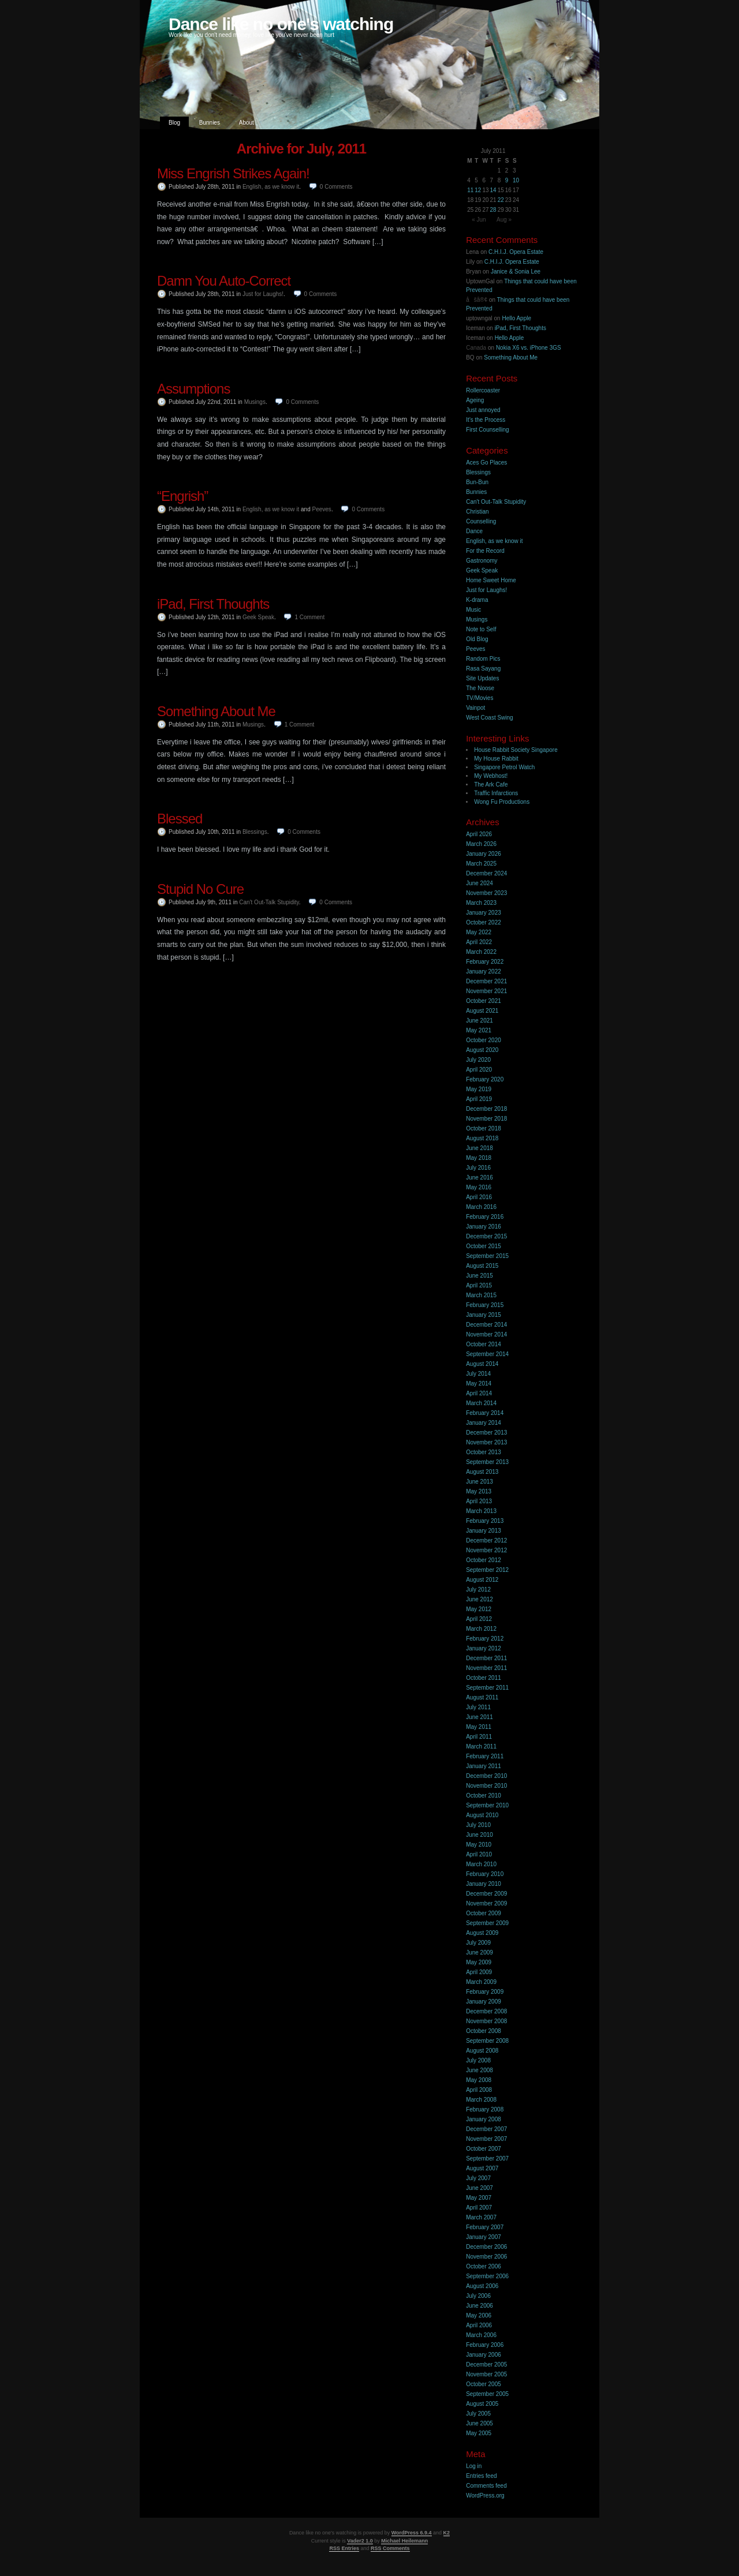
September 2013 (487, 1462)
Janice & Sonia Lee (515, 271)
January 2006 (483, 2355)
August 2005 (482, 2404)
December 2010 (486, 1776)
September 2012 (487, 1570)
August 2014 (482, 1364)
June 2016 (479, 1177)
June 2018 (479, 1148)
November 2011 (486, 1668)
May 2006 (478, 2315)
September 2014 (487, 1354)
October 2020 (483, 1040)
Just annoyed (483, 410)
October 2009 (483, 1913)
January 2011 (483, 1766)
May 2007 (478, 2198)
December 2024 (486, 873)
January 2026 (483, 854)
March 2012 (481, 1629)
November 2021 (486, 991)
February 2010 (484, 1874)
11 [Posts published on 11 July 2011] (470, 190)
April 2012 (479, 1619)
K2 (446, 2533)
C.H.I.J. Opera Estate (515, 252)
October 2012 (483, 1560)
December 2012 (486, 1540)
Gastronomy (481, 560)
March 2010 (481, 1864)
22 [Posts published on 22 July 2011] (501, 200)
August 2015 (482, 1266)
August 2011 (482, 1697)
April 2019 (479, 1099)
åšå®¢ (476, 300)
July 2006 (478, 2296)
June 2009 (479, 1952)
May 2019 (478, 1089)
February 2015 (484, 1305)
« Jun (479, 219)
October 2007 (483, 2149)
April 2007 (479, 2207)
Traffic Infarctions (496, 793)
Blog (174, 122)
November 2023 (486, 893)
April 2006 (479, 2325)
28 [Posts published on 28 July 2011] (493, 210)
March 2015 (481, 1295)
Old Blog (477, 639)
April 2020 (479, 1069)
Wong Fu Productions (501, 802)
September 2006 (487, 2276)
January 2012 (483, 1648)
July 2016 (478, 1168)
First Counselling (487, 429)
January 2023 (483, 912)
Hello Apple (516, 318)
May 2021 (478, 1030)
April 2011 (479, 1736)
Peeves (321, 509)
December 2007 (486, 2129)
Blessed (179, 818)
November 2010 (486, 1786)
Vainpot (475, 708)
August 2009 (482, 1933)
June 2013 (479, 1481)
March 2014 (481, 1403)
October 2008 (483, 2031)
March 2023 (481, 903)
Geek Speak (258, 617)
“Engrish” (182, 496)
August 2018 (482, 1138)
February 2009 (484, 1992)
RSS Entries (344, 2548)
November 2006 (486, 2256)
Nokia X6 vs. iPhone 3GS (528, 348)
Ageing (475, 400)
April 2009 (479, 1972)
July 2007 (478, 2178)
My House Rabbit (496, 758)
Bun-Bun (477, 482)
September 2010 (487, 1805)
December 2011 (486, 1658)
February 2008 (484, 2109)
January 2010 (483, 1884)
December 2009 (486, 1893)
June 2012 (479, 1599)
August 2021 (482, 1011)
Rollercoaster (483, 390)
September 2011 (487, 1687)
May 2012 (478, 1609)
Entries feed (481, 2476)
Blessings (254, 832)
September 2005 (487, 2394)
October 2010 (483, 1795)
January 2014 (483, 1423)
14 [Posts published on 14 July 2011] (493, 190)
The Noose (480, 688)
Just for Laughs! (262, 294)
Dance (474, 531)
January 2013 (483, 1530)
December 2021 (486, 981)
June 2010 (479, 1835)
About (246, 122)
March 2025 (481, 863)
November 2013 (486, 1442)
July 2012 (478, 1589)
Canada (476, 348)
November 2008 (486, 2021)
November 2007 (486, 2139)
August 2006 (482, 2286)
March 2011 (481, 1746)
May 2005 (478, 2433)
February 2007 (484, 2227)
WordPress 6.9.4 (411, 2533)
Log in (474, 2466)
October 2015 (483, 1246)
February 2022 (484, 961)
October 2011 (483, 1678)
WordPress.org (485, 2495)
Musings (255, 402)
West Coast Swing (489, 717)
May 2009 (478, 1962)
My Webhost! (490, 776)
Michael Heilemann (404, 2541)
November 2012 (486, 1550)
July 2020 (478, 1060)
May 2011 (478, 1727)
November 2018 (486, 1118)
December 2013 (486, 1432)
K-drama (477, 600)
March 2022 (481, 952)
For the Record (485, 551)
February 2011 (484, 1756)
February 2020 (484, 1079)
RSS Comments (390, 2548)
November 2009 (486, 1903)
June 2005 (479, 2423)
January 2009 (483, 2001)
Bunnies (209, 122)
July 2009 (478, 1943)
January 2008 (483, 2119)
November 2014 (486, 1334)
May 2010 (478, 1844)
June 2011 (479, 1717)
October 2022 (483, 922)
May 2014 (478, 1383)
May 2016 (478, 1187)
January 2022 (483, 971)
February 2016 (484, 1217)
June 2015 (479, 1275)
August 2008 (482, 2050)
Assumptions (193, 388)
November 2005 (486, 2374)
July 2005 (478, 2413)
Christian (477, 511)
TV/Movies (479, 698)
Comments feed (486, 2486)
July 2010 (478, 1825)
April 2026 (479, 834)
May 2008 (478, 2080)
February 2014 (484, 1413)
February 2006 (484, 2345)
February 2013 (484, 1521)
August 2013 (482, 1472)
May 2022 (478, 932)
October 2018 (483, 1128)
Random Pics (483, 659)
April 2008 (479, 2090)
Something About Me (216, 711)
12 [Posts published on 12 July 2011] (478, 190)
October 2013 (483, 1452)
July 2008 (478, 2060)
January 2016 (483, 1226)
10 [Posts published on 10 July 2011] (516, 180)
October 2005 (483, 2384)
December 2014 (486, 1324)
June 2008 (479, 2070)
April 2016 (479, 1197)
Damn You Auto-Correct (223, 281)
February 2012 (484, 1638)
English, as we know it (270, 187)
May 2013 (478, 1491)
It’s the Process (485, 420)
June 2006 (479, 2305)
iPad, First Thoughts (213, 604)
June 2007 (479, 2188)
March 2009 (481, 1982)
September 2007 (487, 2158)
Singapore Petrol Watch (504, 767)
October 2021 (483, 1001)
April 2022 (479, 942)
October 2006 (483, 2266)
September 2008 (487, 2041)
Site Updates (482, 678)
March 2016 (481, 1207)
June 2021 (479, 1020)
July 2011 (478, 1707)
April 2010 (479, 1854)
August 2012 (482, 1580)
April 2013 (479, 1501)
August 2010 (482, 1815)
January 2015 (483, 1315)
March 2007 (481, 2217)
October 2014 (483, 1344)
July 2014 (478, 1374)
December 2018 (486, 1109)
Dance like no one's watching (281, 23)
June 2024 (479, 883)
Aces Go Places (486, 462)
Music (473, 609)
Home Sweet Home (491, 580)
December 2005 (486, 2364)
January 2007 (483, 2237)
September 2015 (487, 1256)
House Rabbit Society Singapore (516, 750)
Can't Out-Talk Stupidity (268, 902)
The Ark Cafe (490, 784)
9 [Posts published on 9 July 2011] (507, 180)
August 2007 (482, 2168)
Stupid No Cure (200, 889)
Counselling (481, 521)
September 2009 (487, 1923)
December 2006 (486, 2247)
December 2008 (486, 2011)
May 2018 (478, 1158)
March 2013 (481, 1511)
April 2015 (479, 1285)
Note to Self (481, 629)
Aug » (504, 219)
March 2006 (481, 2335)
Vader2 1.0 (360, 2541)
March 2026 (481, 844)
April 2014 (479, 1393)
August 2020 (482, 1050)
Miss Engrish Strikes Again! (233, 173)
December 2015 (486, 1236)
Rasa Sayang (483, 668)
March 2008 (481, 2099)
